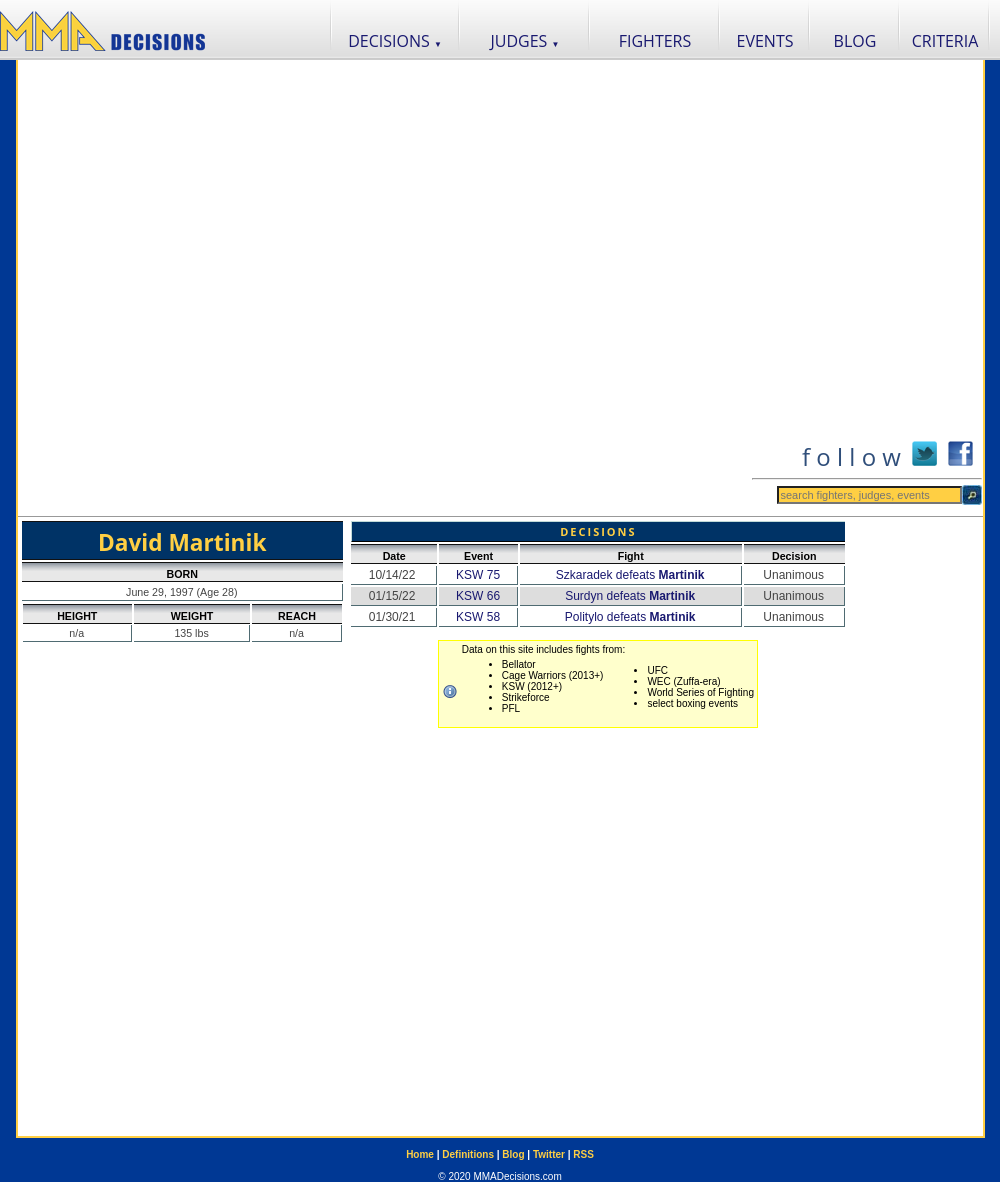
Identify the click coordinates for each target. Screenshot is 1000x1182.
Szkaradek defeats (630, 575)
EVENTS (765, 41)
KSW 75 (478, 575)
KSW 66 (478, 596)
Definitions (468, 1154)
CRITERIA (945, 41)
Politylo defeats (630, 617)
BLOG (855, 41)
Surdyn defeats (630, 596)
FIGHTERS (655, 41)
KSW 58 (478, 617)
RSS (583, 1154)
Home (420, 1154)
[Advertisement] (243, 288)
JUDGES (525, 41)
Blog (513, 1154)
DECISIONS (395, 41)
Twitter (549, 1154)
